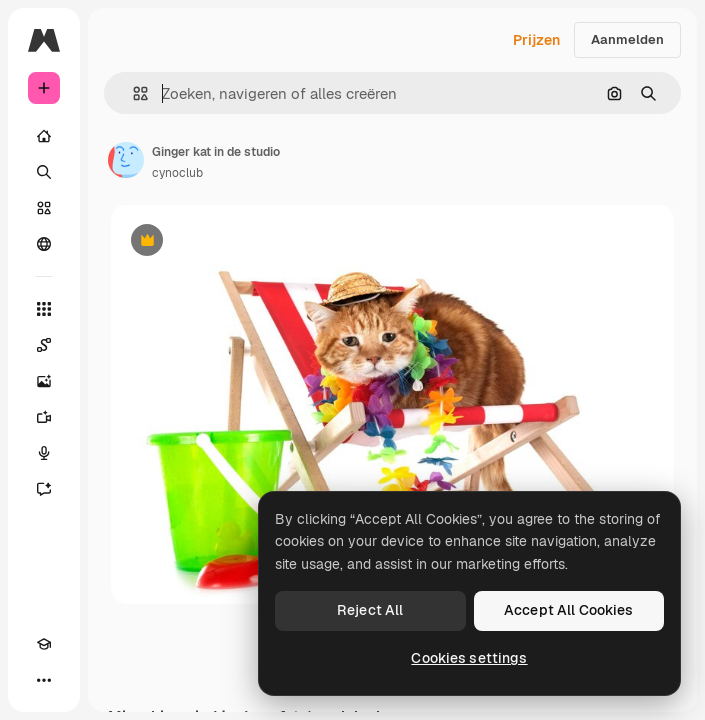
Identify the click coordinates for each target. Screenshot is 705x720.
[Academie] (44, 644)
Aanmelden (627, 39)
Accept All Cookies (569, 610)
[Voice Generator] (44, 453)
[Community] (44, 244)
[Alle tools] (44, 309)
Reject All (370, 610)
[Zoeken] (44, 172)
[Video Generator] (44, 417)
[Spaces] (44, 345)
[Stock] (44, 208)
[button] (132, 93)
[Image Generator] (44, 381)
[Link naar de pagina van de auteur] (126, 160)
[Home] (44, 136)
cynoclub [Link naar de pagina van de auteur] (177, 173)
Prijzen (536, 40)
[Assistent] (44, 489)
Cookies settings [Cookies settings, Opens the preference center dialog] (469, 658)
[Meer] (44, 680)
